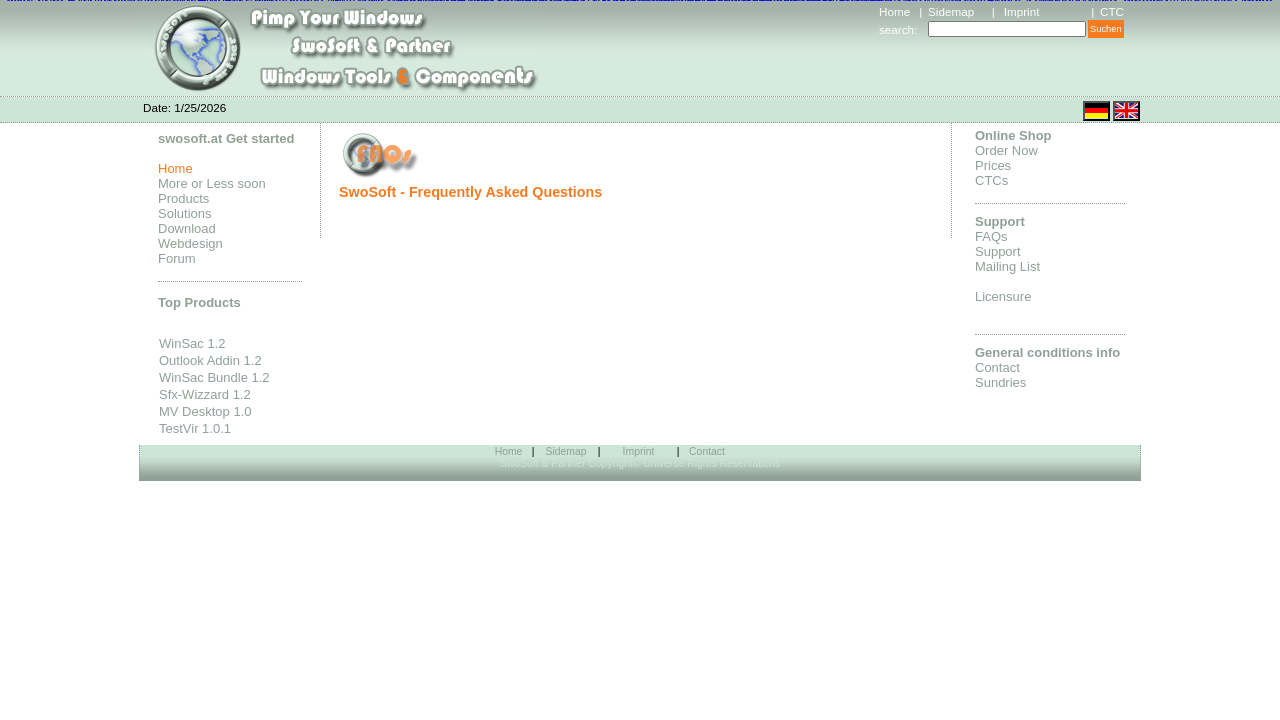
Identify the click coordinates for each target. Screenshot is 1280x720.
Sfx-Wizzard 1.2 (205, 394)
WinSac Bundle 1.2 (214, 377)
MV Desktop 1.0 (205, 411)
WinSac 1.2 (192, 343)
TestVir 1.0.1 (195, 428)
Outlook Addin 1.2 (210, 360)
